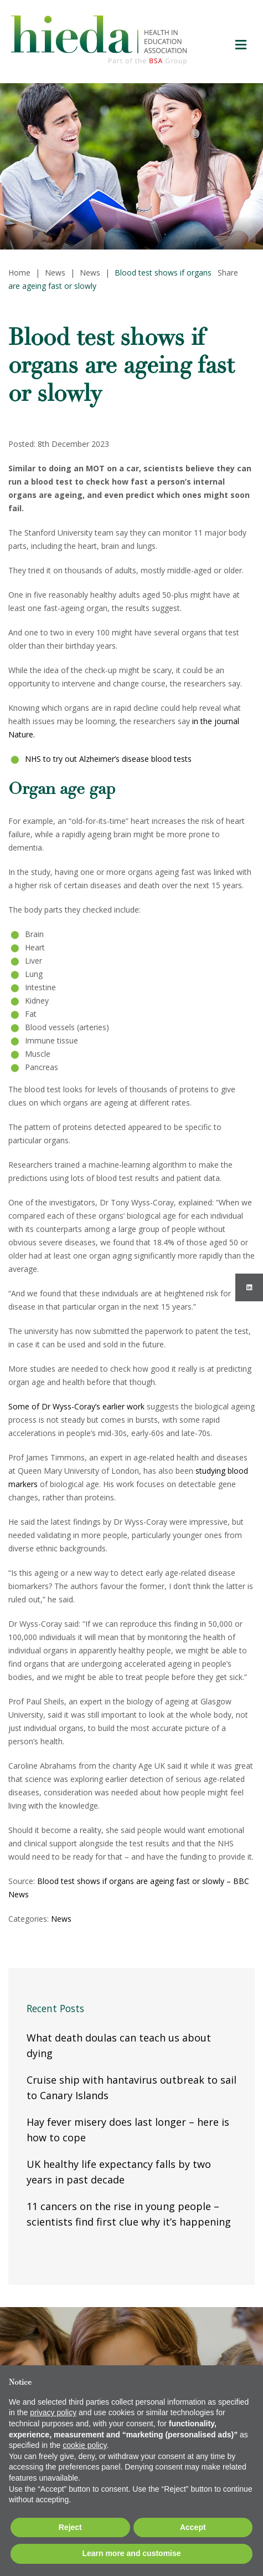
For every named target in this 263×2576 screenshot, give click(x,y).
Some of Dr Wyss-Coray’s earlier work (76, 1406)
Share (228, 272)
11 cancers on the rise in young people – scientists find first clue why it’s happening (129, 2214)
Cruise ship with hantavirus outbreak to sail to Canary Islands (131, 2087)
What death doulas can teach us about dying (119, 2045)
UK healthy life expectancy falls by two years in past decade (119, 2171)
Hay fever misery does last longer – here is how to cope (128, 2129)
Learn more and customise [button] (131, 2553)
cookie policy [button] (84, 2445)
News (61, 1918)
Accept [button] (193, 2527)
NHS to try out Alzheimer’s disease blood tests (108, 759)
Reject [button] (70, 2527)
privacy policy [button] (53, 2412)
